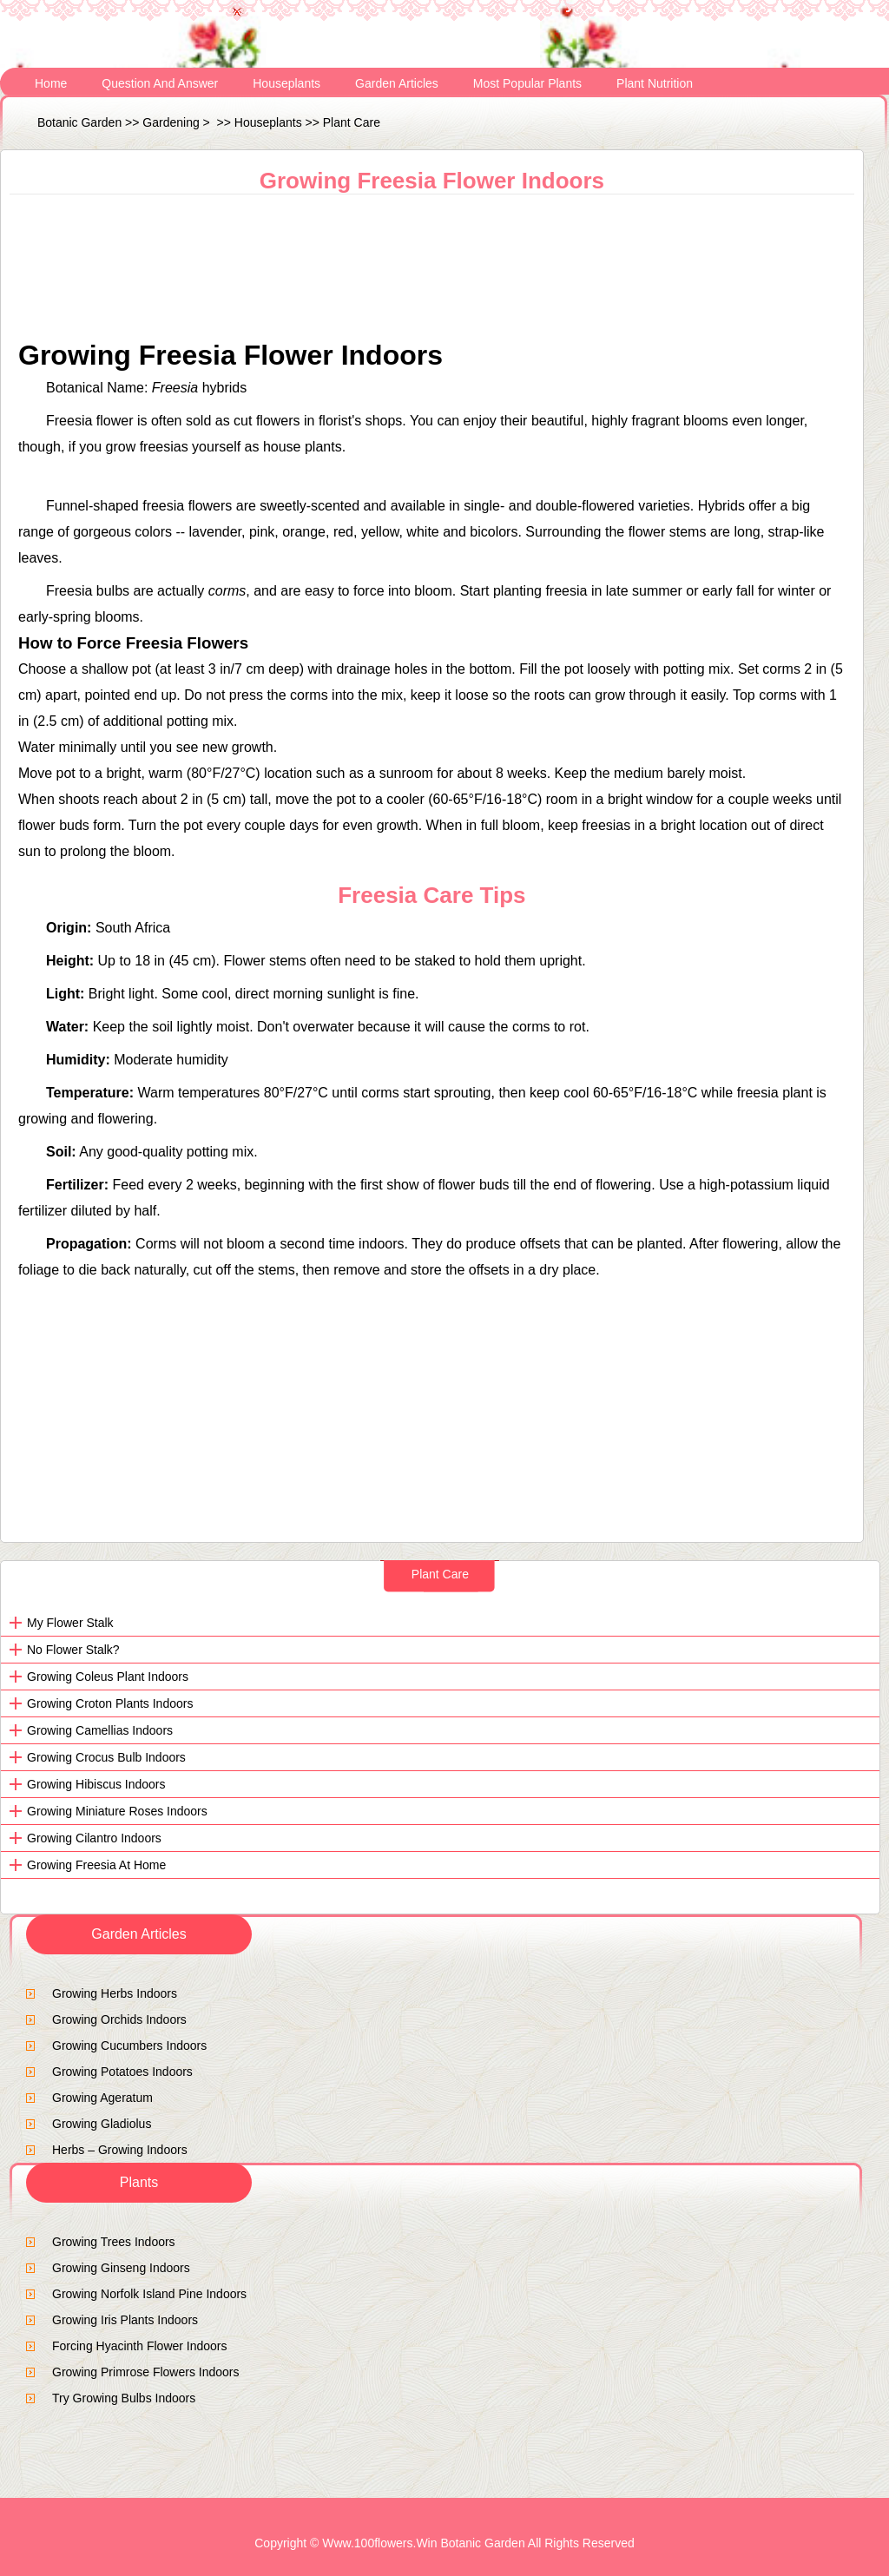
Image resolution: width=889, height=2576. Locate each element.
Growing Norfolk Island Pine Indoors (149, 2294)
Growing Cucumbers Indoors (129, 2045)
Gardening (170, 122)
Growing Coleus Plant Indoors (107, 1676)
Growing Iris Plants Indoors (125, 2320)
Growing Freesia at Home (96, 1865)
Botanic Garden (79, 122)
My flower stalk (70, 1623)
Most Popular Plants (527, 83)
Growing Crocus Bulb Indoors (106, 1757)
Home (51, 83)
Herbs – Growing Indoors (120, 2150)
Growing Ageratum (102, 2098)
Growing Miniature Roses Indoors (117, 1811)
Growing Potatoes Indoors (122, 2072)
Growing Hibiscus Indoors (96, 1784)
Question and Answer (160, 83)
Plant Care (351, 122)
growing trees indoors (113, 2242)
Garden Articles (396, 83)
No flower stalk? (73, 1650)
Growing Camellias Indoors (100, 1730)
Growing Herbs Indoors (114, 1993)
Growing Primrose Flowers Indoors (146, 2372)
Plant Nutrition (654, 83)
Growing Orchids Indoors (119, 2019)
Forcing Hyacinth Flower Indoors (139, 2346)
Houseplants (286, 83)
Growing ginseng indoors (121, 2268)
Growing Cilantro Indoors (94, 1838)
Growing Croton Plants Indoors (110, 1703)
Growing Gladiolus (101, 2124)
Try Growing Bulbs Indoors (123, 2398)
